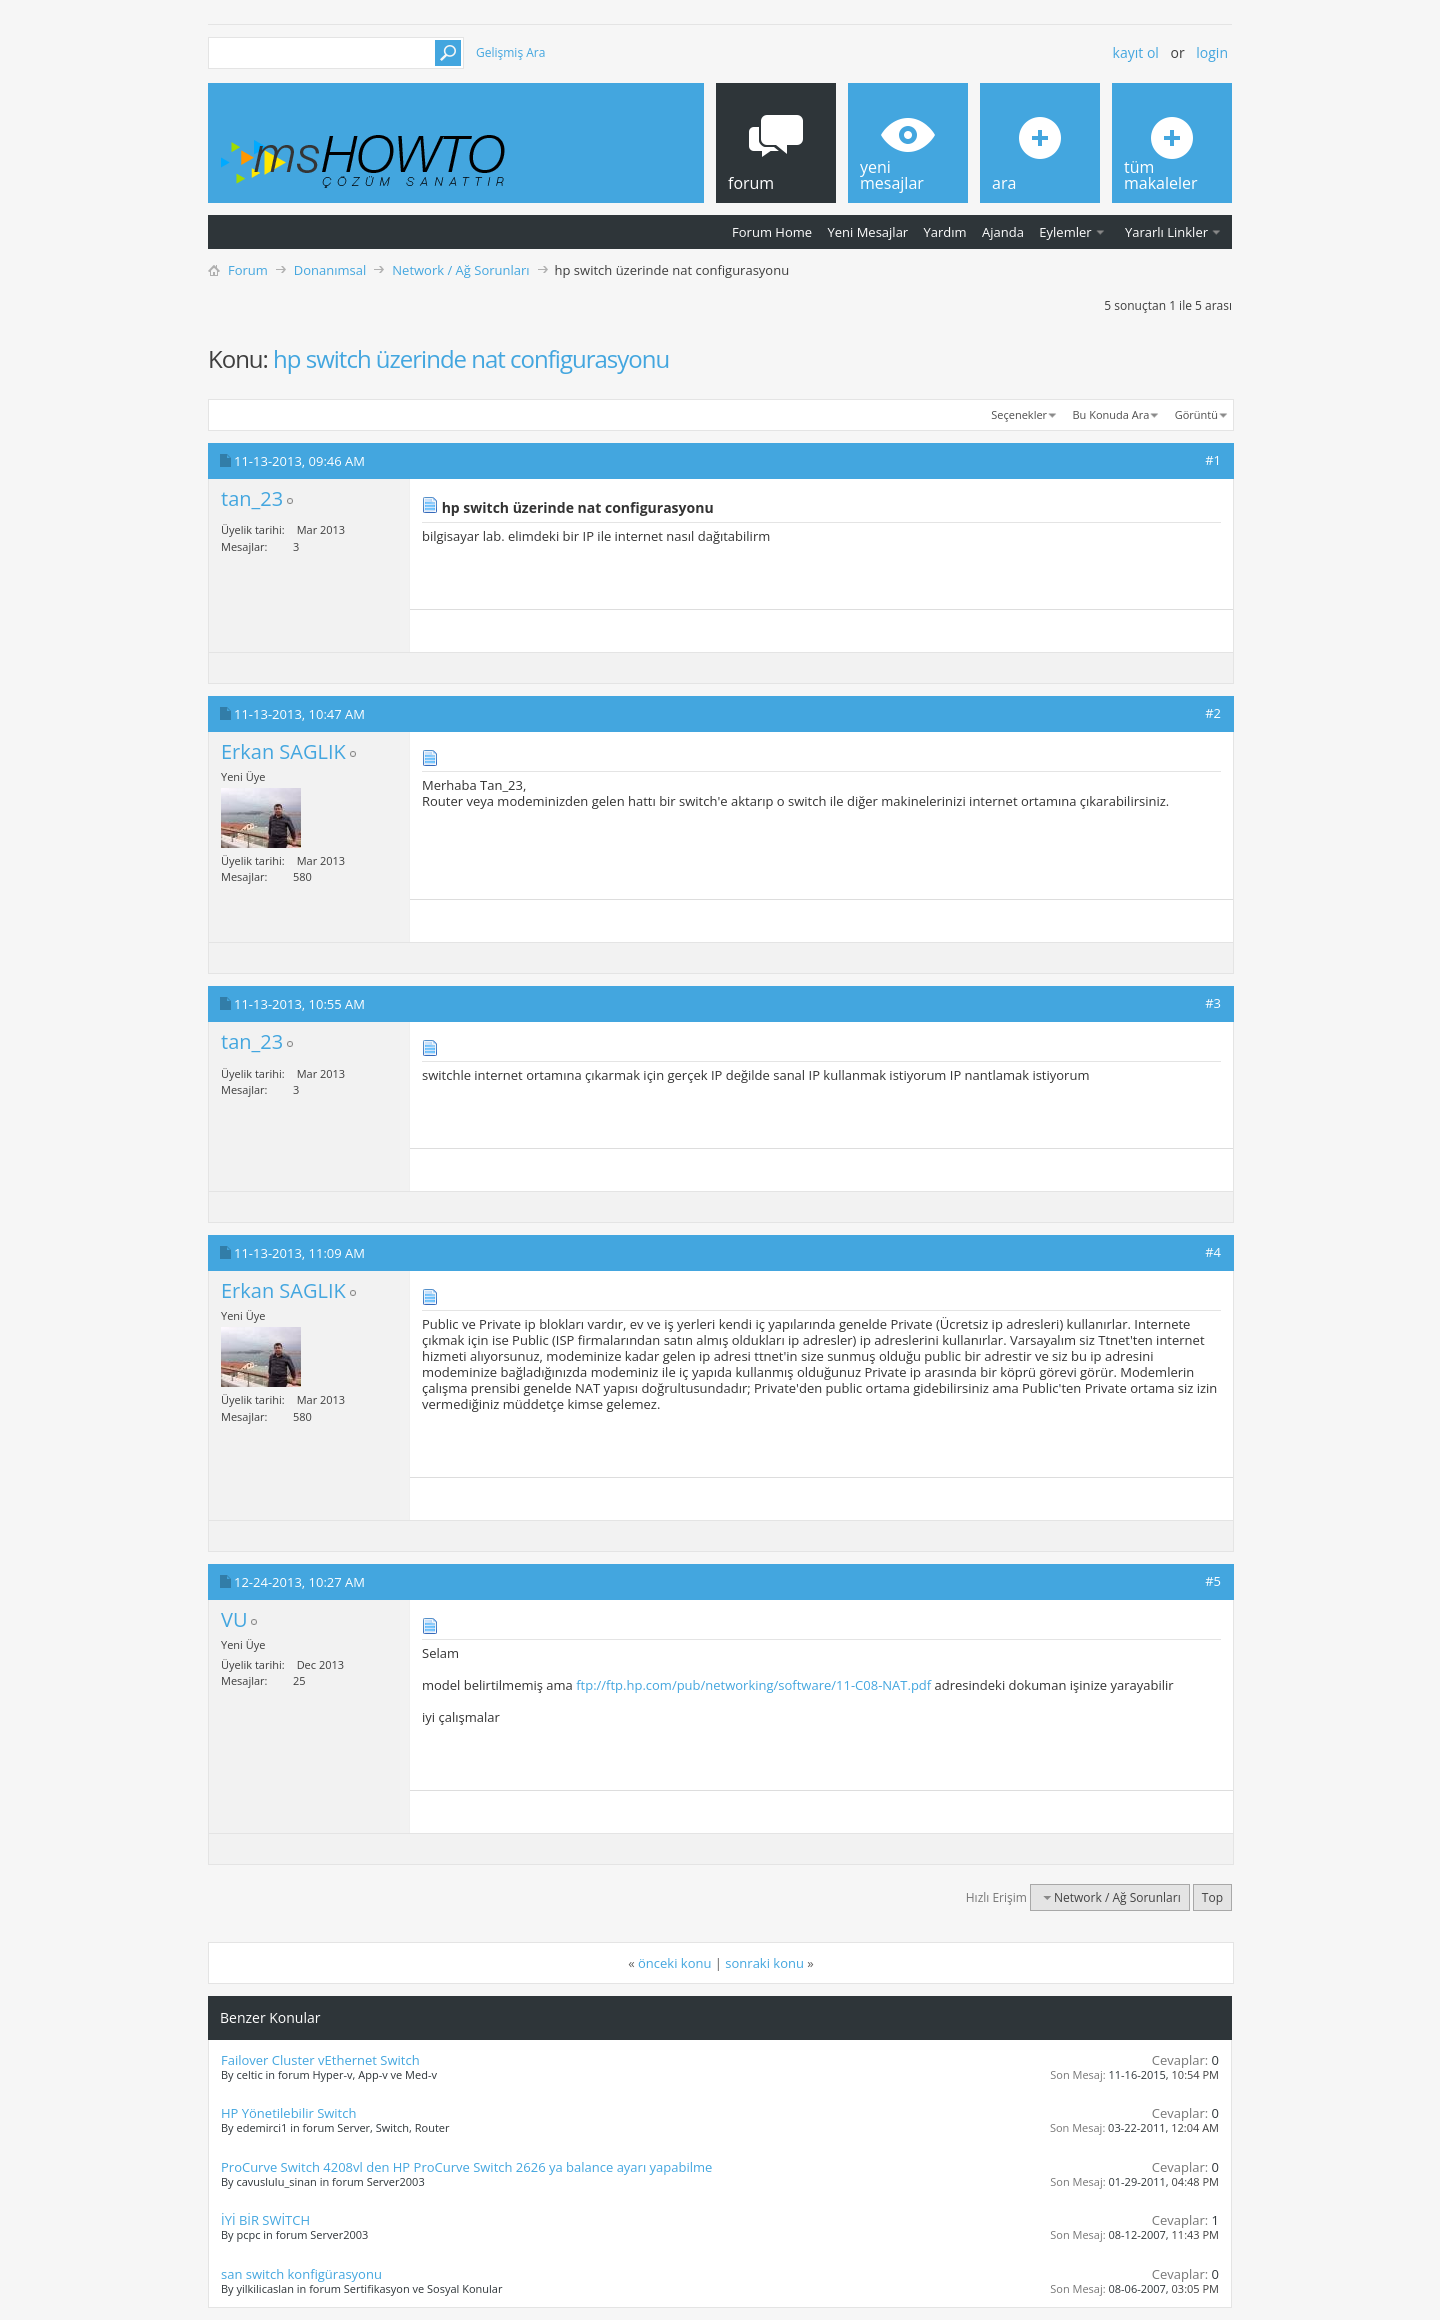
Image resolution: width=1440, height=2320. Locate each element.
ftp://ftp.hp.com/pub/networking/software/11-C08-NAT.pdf (753, 1685)
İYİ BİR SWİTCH (265, 2220)
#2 (1213, 713)
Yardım (945, 232)
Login (1212, 52)
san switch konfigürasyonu (301, 2274)
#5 (1213, 1581)
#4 (1213, 1252)
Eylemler (1065, 232)
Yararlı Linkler (1166, 232)
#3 (1213, 1003)
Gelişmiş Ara (510, 52)
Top (1212, 1897)
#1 (1213, 460)
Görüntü (1196, 414)
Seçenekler (1019, 414)
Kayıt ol (1136, 52)
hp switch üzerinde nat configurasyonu (471, 358)
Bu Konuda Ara (1111, 414)
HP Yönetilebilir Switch (288, 2113)
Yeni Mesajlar (867, 232)
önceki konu (674, 1963)
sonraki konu (764, 1963)
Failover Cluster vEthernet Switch (320, 2060)
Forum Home (772, 232)
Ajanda (1003, 232)
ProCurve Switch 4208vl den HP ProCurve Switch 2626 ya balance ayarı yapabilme (466, 2167)
